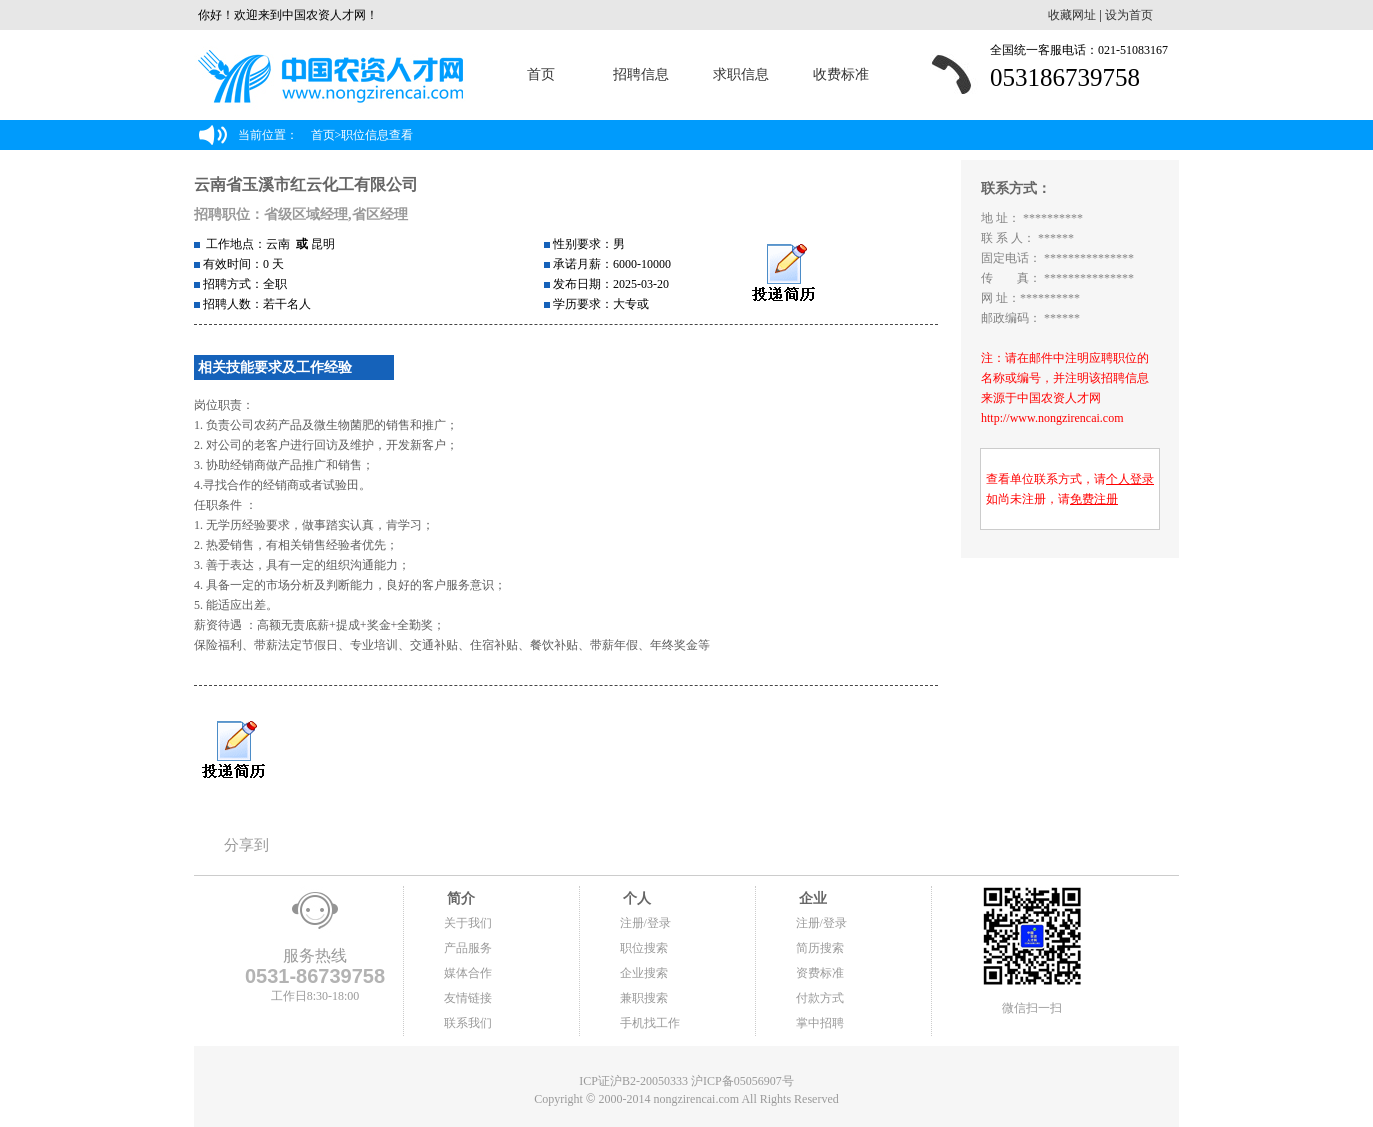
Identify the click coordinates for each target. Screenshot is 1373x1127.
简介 (460, 898)
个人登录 (1130, 479)
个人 (636, 898)
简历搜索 (820, 948)
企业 (812, 898)
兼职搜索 (644, 998)
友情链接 (468, 998)
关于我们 (468, 923)
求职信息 (741, 74)
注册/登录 (645, 923)
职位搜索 (644, 948)
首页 (541, 74)
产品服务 (468, 948)
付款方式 (820, 998)
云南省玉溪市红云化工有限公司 (306, 184)
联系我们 (468, 1023)
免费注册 (1094, 499)
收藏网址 (1072, 15)
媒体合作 (468, 973)
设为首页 (1129, 15)
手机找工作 (650, 1023)
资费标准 (820, 973)
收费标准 (841, 74)
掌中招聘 (820, 1023)
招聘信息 (641, 74)
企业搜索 (644, 973)
